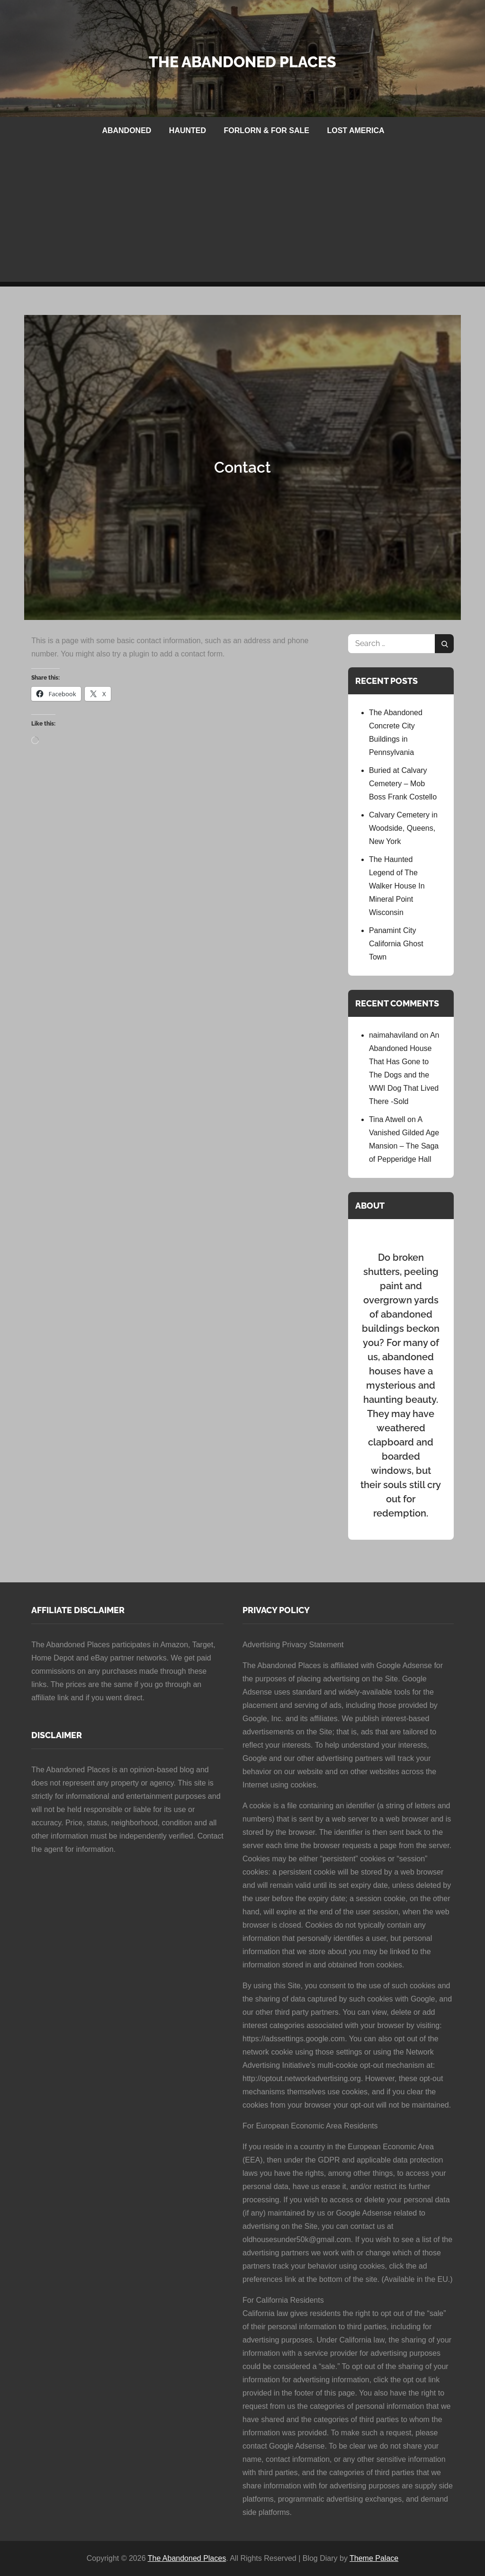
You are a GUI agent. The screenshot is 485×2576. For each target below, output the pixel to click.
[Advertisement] (242, 215)
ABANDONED (126, 130)
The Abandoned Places (242, 62)
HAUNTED (187, 130)
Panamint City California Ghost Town (396, 943)
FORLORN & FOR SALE (266, 130)
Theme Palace (374, 2558)
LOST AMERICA (355, 130)
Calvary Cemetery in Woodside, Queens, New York (403, 828)
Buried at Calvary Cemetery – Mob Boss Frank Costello (403, 783)
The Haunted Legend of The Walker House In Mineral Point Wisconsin (397, 885)
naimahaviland (393, 1035)
